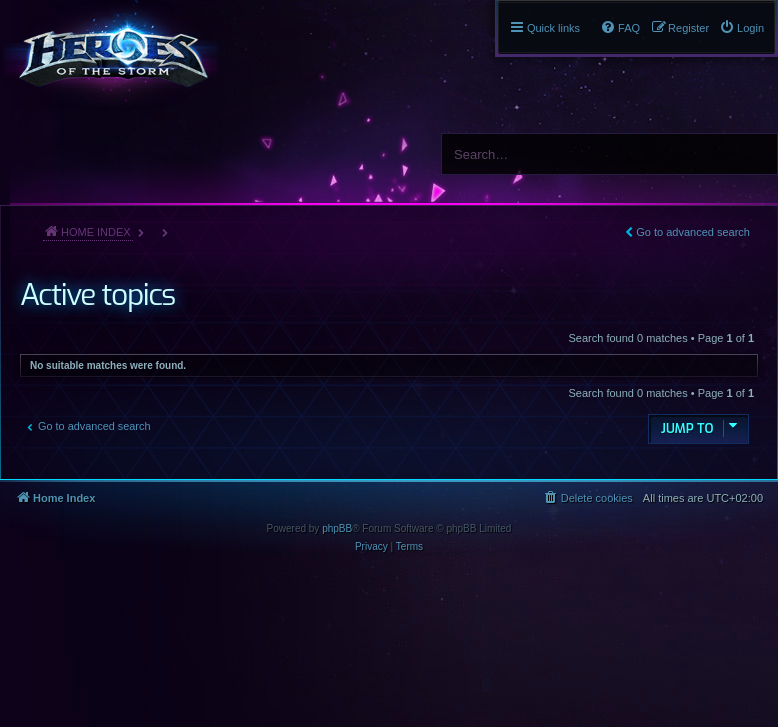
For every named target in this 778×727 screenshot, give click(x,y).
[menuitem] (741, 28)
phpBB (337, 528)
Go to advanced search (693, 232)
